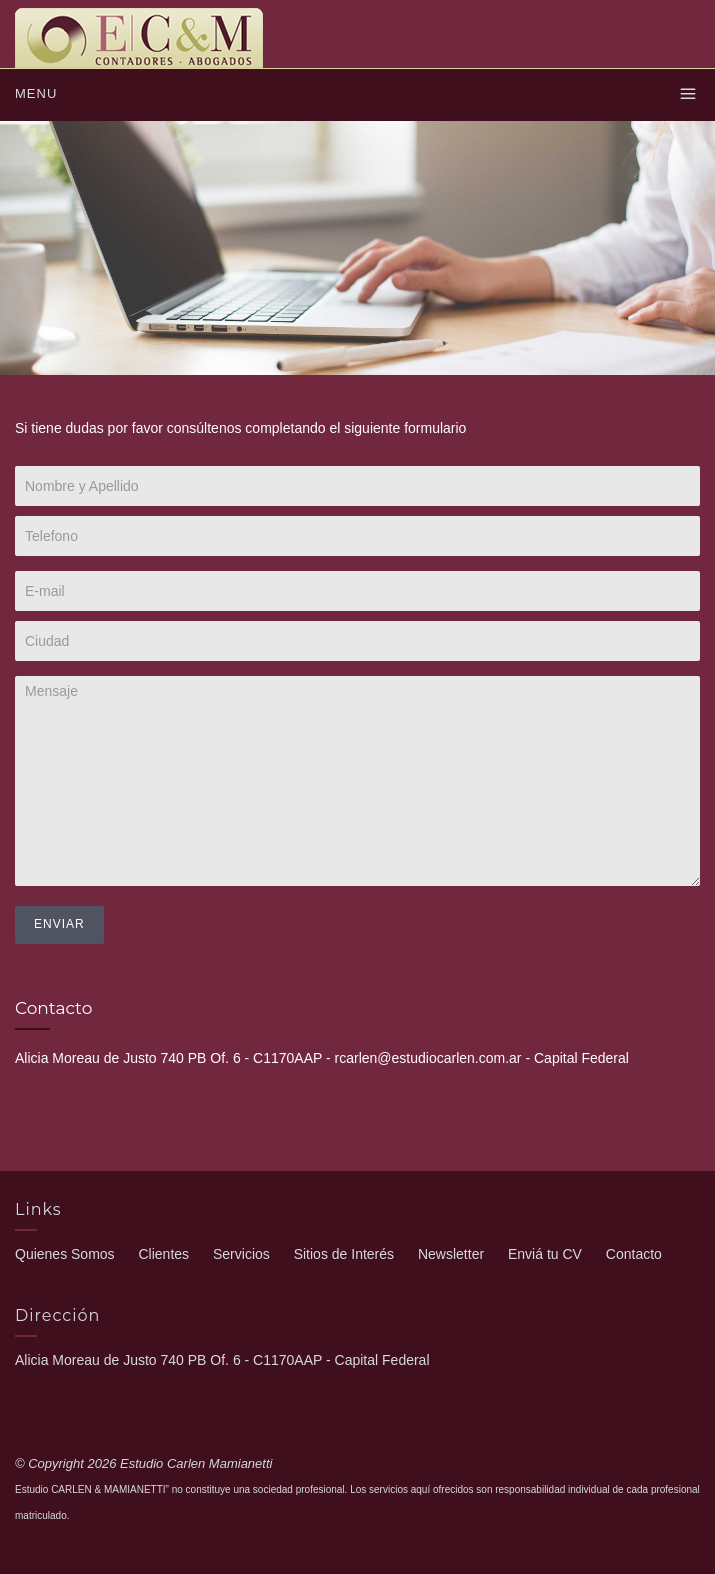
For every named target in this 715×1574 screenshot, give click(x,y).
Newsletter (451, 1254)
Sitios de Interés (344, 1254)
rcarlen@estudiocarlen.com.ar (428, 1058)
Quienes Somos (65, 1254)
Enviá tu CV (545, 1254)
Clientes (164, 1254)
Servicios (241, 1254)
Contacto (634, 1254)
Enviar (59, 924)
